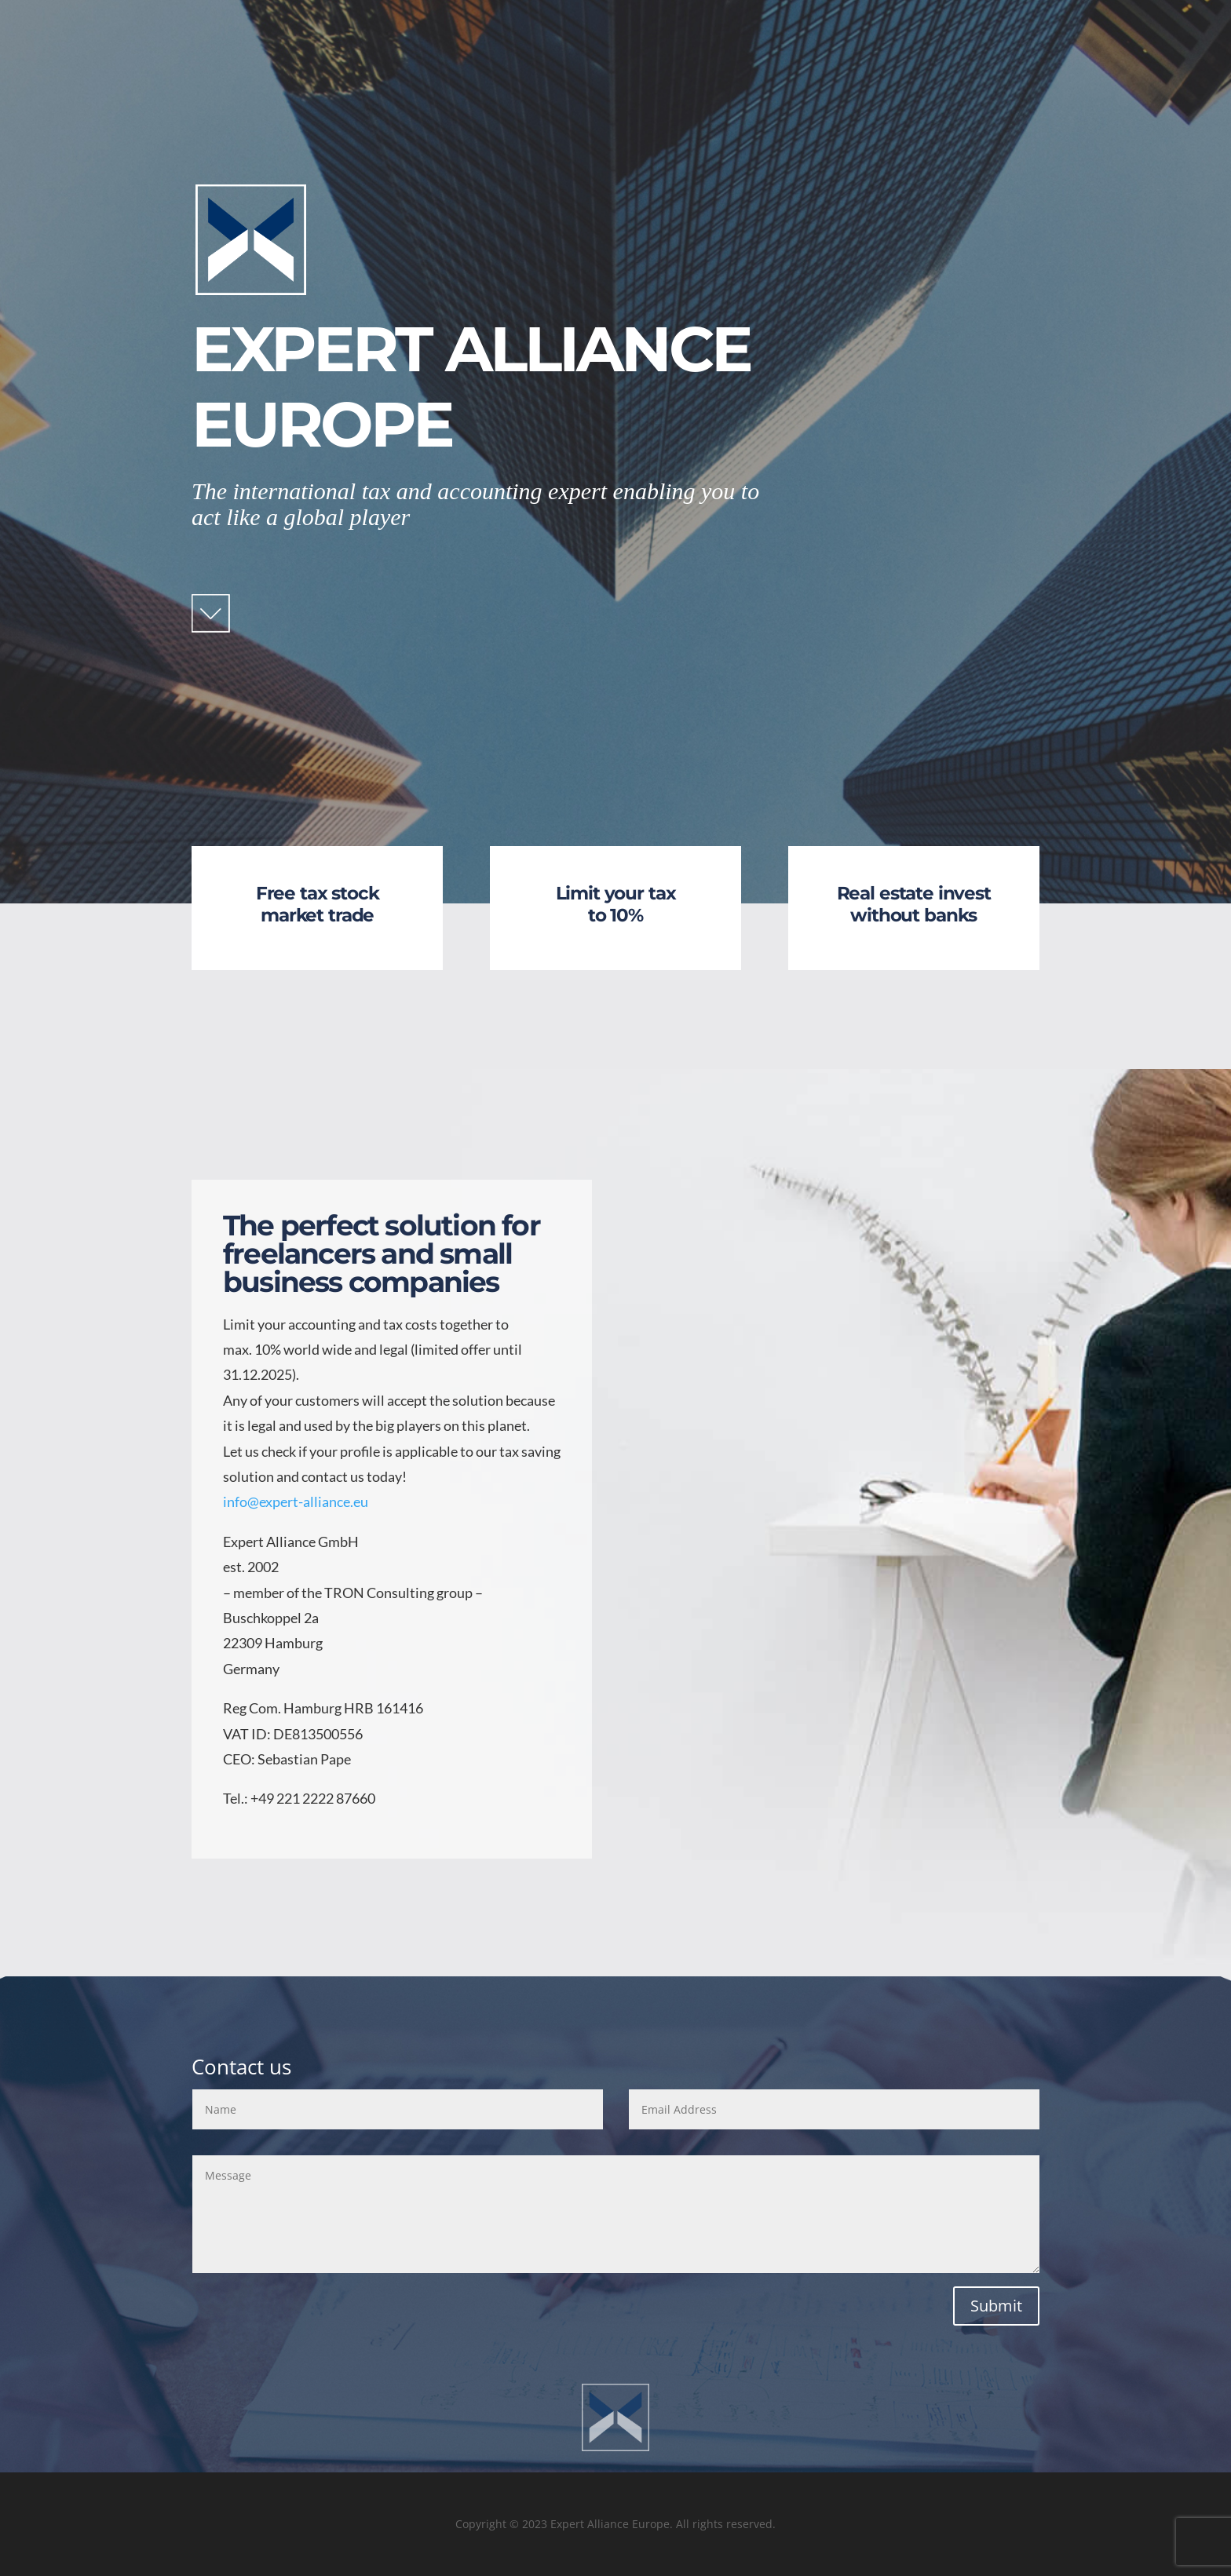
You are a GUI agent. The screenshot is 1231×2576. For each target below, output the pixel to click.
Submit (996, 2305)
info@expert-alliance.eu (295, 1501)
